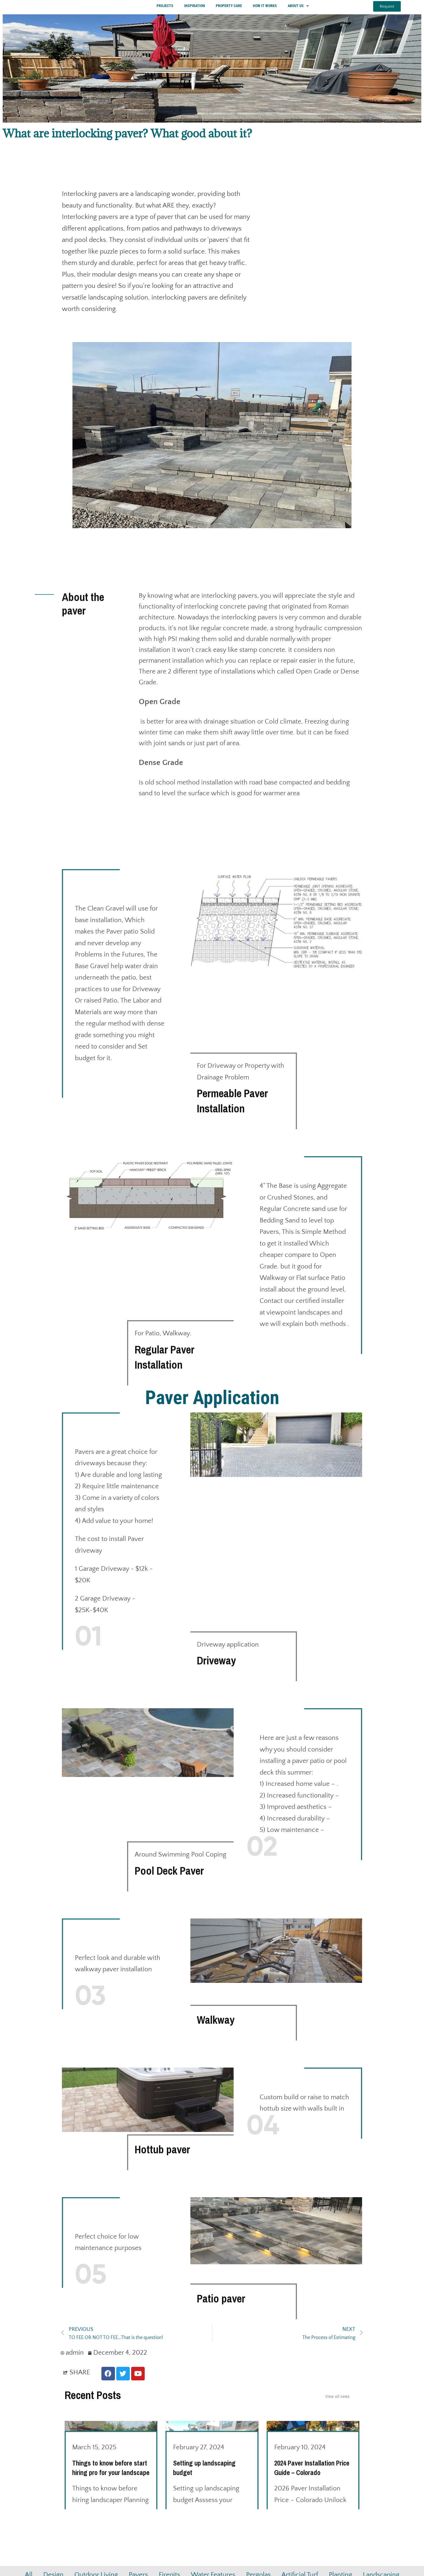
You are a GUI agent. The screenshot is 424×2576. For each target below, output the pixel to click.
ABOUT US (298, 8)
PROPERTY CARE (229, 8)
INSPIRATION (194, 8)
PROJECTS (165, 8)
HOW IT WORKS (265, 8)
